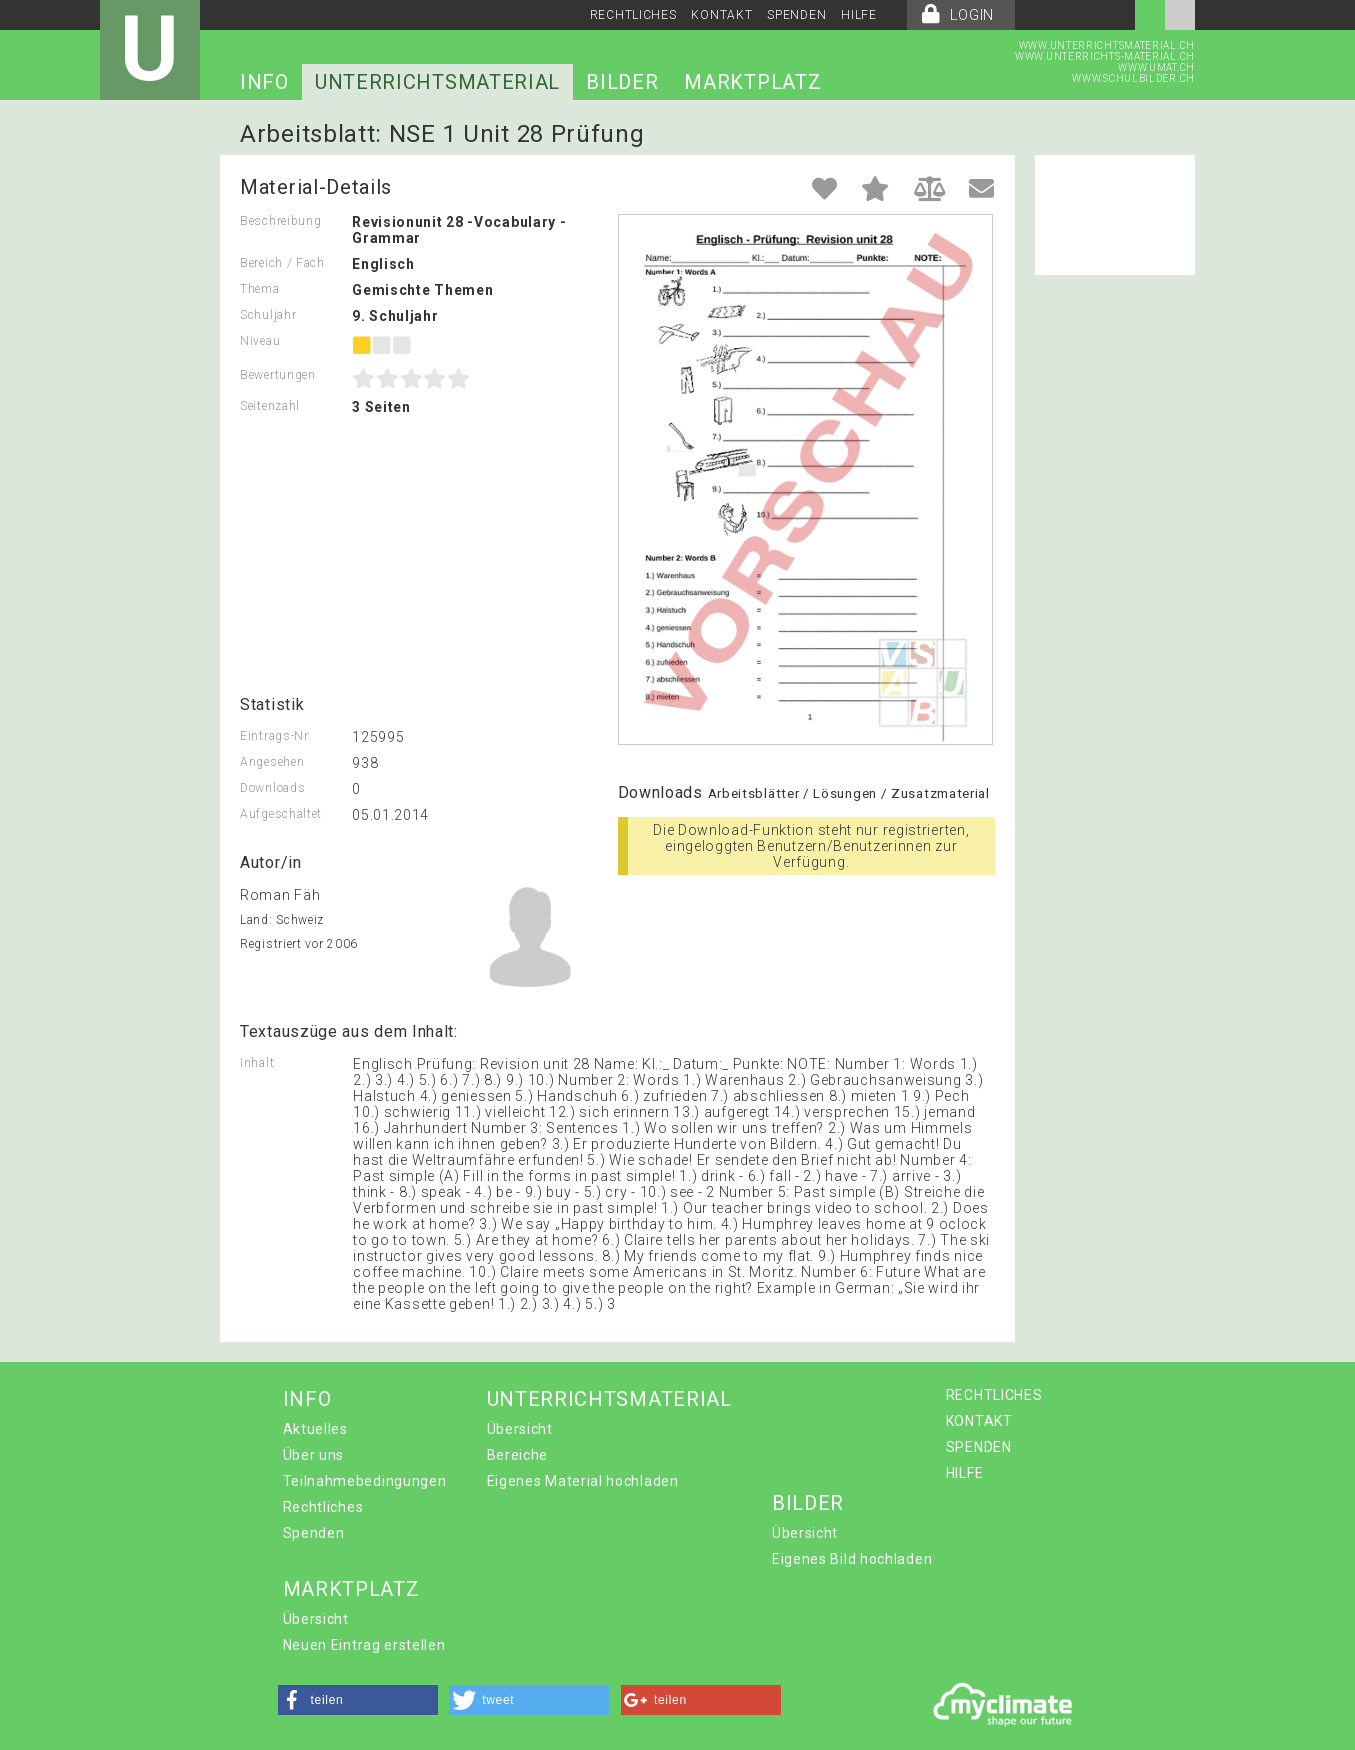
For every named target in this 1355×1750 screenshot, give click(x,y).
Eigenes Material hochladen (583, 1481)
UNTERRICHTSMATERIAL (437, 82)
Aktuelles (315, 1429)
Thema (260, 289)
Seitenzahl (270, 406)
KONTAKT (721, 15)
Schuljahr (268, 315)
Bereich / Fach (282, 263)
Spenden (314, 1533)
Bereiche (518, 1455)
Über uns (314, 1455)
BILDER (622, 82)
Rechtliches (323, 1507)
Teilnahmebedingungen (365, 1481)
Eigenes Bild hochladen (852, 1559)
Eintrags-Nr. (275, 736)
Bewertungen (278, 375)
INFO (264, 82)
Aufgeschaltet (281, 814)
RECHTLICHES (633, 15)
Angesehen (272, 762)
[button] (358, 1700)
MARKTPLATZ (752, 82)
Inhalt (257, 1063)
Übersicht (520, 1429)
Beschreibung (280, 221)
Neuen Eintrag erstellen (364, 1645)
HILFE (859, 15)
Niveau (260, 341)
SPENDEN (796, 15)
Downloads (272, 788)
